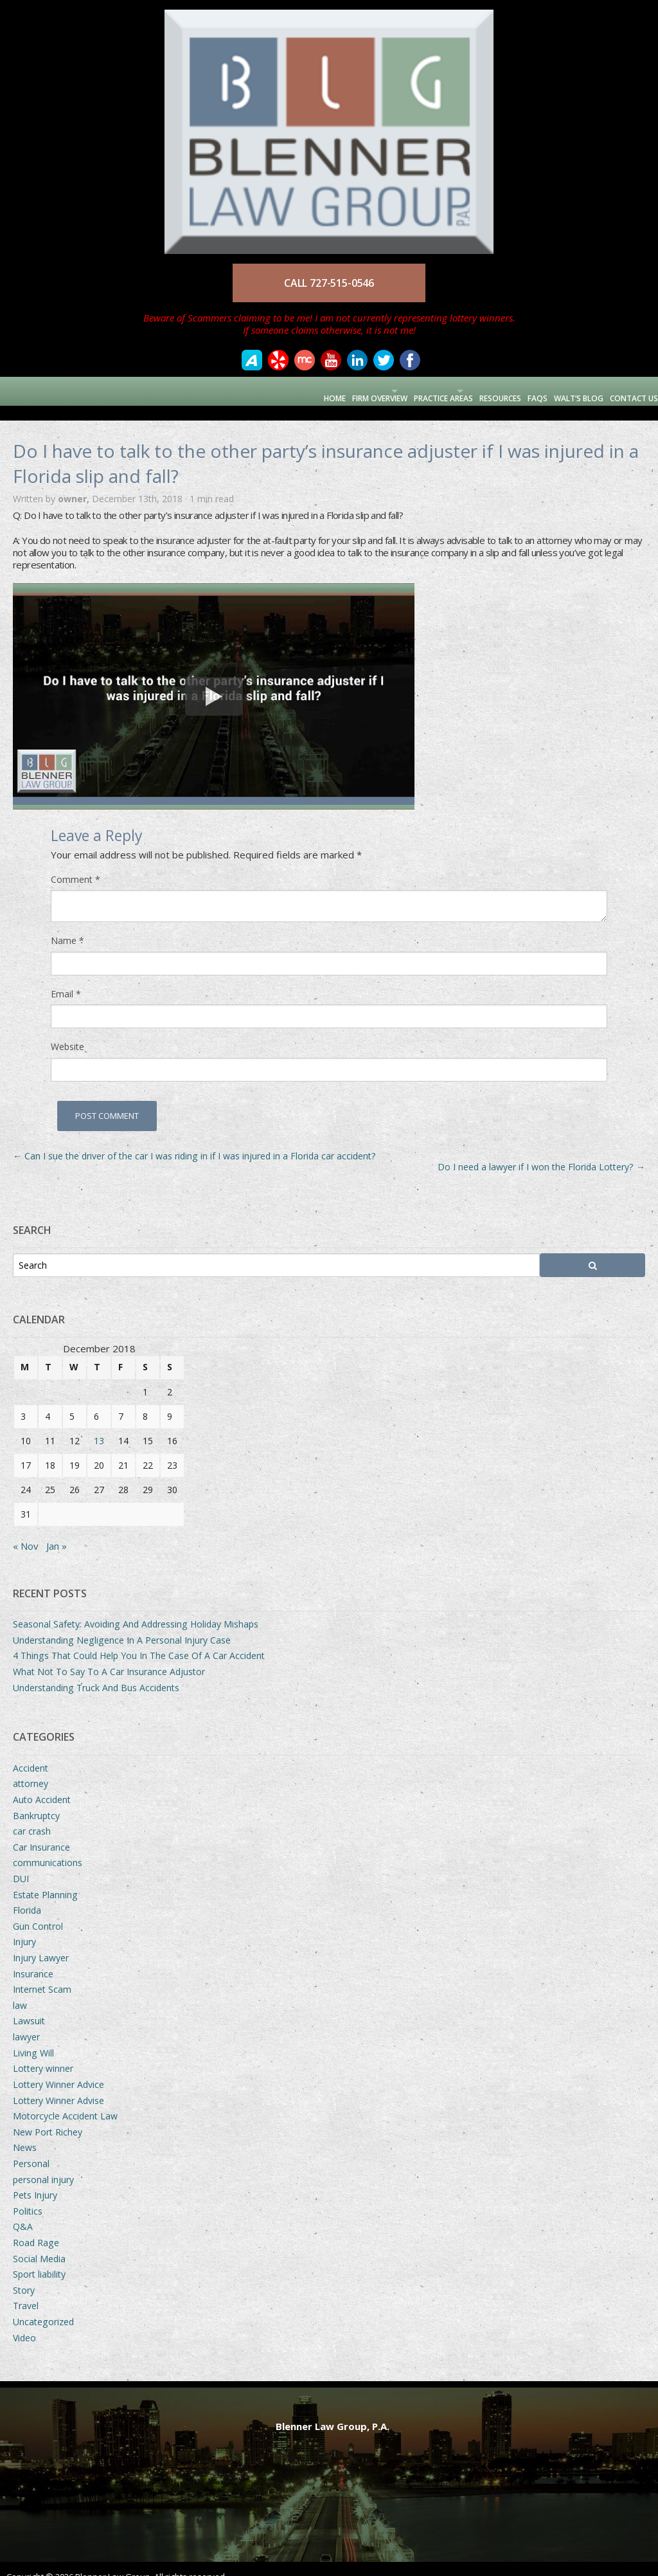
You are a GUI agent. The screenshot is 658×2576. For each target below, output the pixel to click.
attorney (30, 1769)
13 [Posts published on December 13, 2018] (99, 1426)
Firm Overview (307, 390)
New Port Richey (47, 2117)
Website (67, 1032)
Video (24, 2323)
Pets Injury (35, 2180)
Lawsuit (29, 2006)
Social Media (39, 2244)
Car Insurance (41, 1832)
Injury (24, 1927)
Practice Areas (393, 390)
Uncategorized (43, 2307)
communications (47, 1848)
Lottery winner (43, 2053)
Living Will (33, 2038)
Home (256, 390)
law (20, 1990)
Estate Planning (45, 1880)
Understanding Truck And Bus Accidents (96, 1673)
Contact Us (627, 390)
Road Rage (36, 2228)
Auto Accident (42, 1785)
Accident (30, 1753)
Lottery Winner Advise (58, 2086)
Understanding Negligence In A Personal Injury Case (122, 1625)
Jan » (56, 1531)
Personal (31, 2149)
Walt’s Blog (565, 390)
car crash (32, 1816)
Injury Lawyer (41, 1943)
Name (67, 926)
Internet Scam (42, 1974)
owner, (75, 484)
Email (66, 979)
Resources (473, 390)
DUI (21, 1864)
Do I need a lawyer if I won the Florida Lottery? (541, 1152)
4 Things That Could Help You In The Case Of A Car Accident (139, 1641)
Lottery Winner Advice (58, 2070)
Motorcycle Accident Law (65, 2101)
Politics (27, 2196)
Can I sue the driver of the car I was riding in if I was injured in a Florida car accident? (194, 1141)
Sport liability (39, 2259)
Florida (27, 1895)
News (25, 2133)
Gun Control (38, 1911)
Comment (75, 865)
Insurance (33, 1959)
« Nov (26, 1531)
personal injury (43, 2165)
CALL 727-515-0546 (329, 283)
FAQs (518, 390)
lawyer (26, 2022)
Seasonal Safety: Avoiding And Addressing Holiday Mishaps (135, 1609)
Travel (26, 2291)
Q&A (23, 2212)
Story (24, 2275)
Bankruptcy (36, 1801)
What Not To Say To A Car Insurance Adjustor (109, 1657)
